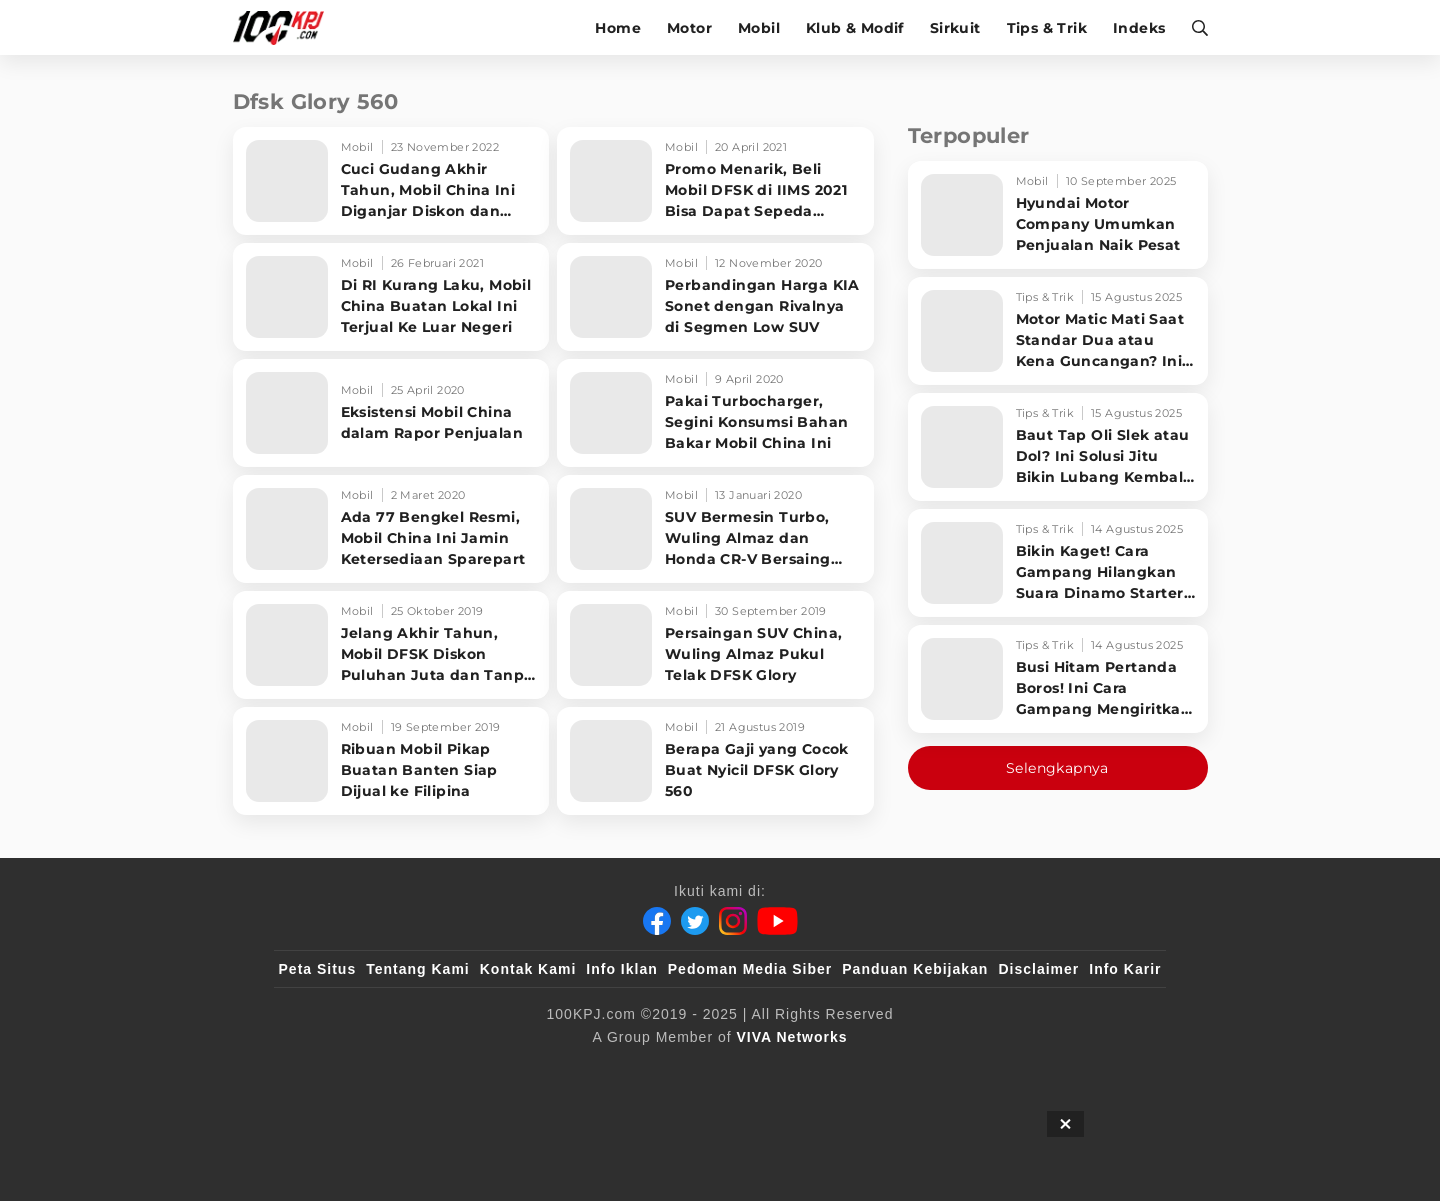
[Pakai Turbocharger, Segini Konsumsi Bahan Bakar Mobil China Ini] (715, 413)
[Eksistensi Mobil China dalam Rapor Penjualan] (391, 413)
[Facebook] (657, 921)
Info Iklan (621, 969)
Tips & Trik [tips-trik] (1047, 28)
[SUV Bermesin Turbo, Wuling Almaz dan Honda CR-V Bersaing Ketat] (715, 529)
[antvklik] (912, 1070)
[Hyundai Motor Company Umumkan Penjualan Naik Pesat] (1058, 215)
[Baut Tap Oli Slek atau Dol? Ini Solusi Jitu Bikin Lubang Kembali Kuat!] (1058, 447)
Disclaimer (1038, 969)
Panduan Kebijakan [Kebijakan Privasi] (915, 969)
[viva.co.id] (332, 1070)
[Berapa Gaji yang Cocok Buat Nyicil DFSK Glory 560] (715, 761)
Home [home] (618, 28)
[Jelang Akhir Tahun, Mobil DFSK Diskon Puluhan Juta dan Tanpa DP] (391, 645)
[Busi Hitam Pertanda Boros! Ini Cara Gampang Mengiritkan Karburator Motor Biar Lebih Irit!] (1058, 679)
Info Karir (1125, 969)
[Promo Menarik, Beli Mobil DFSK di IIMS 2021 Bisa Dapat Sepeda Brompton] (715, 181)
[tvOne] (759, 1070)
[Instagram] (733, 921)
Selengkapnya (1057, 768)
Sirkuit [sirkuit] (955, 28)
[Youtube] (777, 921)
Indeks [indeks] (1139, 28)
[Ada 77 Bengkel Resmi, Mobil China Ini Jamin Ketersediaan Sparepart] (391, 529)
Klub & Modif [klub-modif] (855, 28)
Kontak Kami (528, 969)
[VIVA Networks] (792, 1037)
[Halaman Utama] (285, 27)
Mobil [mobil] (759, 28)
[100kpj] (427, 1070)
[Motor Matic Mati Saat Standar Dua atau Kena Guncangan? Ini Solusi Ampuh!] (1058, 331)
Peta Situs (318, 969)
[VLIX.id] (601, 1070)
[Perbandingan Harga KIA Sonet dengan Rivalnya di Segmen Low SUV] (715, 297)
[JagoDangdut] (1115, 1070)
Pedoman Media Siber (750, 969)
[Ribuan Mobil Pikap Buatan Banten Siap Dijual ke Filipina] (391, 761)
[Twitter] (695, 921)
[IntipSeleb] (1010, 1070)
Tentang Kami (418, 969)
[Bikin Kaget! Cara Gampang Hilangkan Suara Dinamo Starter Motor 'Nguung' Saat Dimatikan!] (1058, 563)
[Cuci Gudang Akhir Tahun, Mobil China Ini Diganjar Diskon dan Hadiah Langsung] (391, 181)
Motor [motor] (689, 28)
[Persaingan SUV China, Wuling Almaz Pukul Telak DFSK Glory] (715, 645)
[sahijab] (509, 1070)
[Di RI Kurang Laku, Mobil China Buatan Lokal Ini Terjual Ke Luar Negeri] (391, 297)
